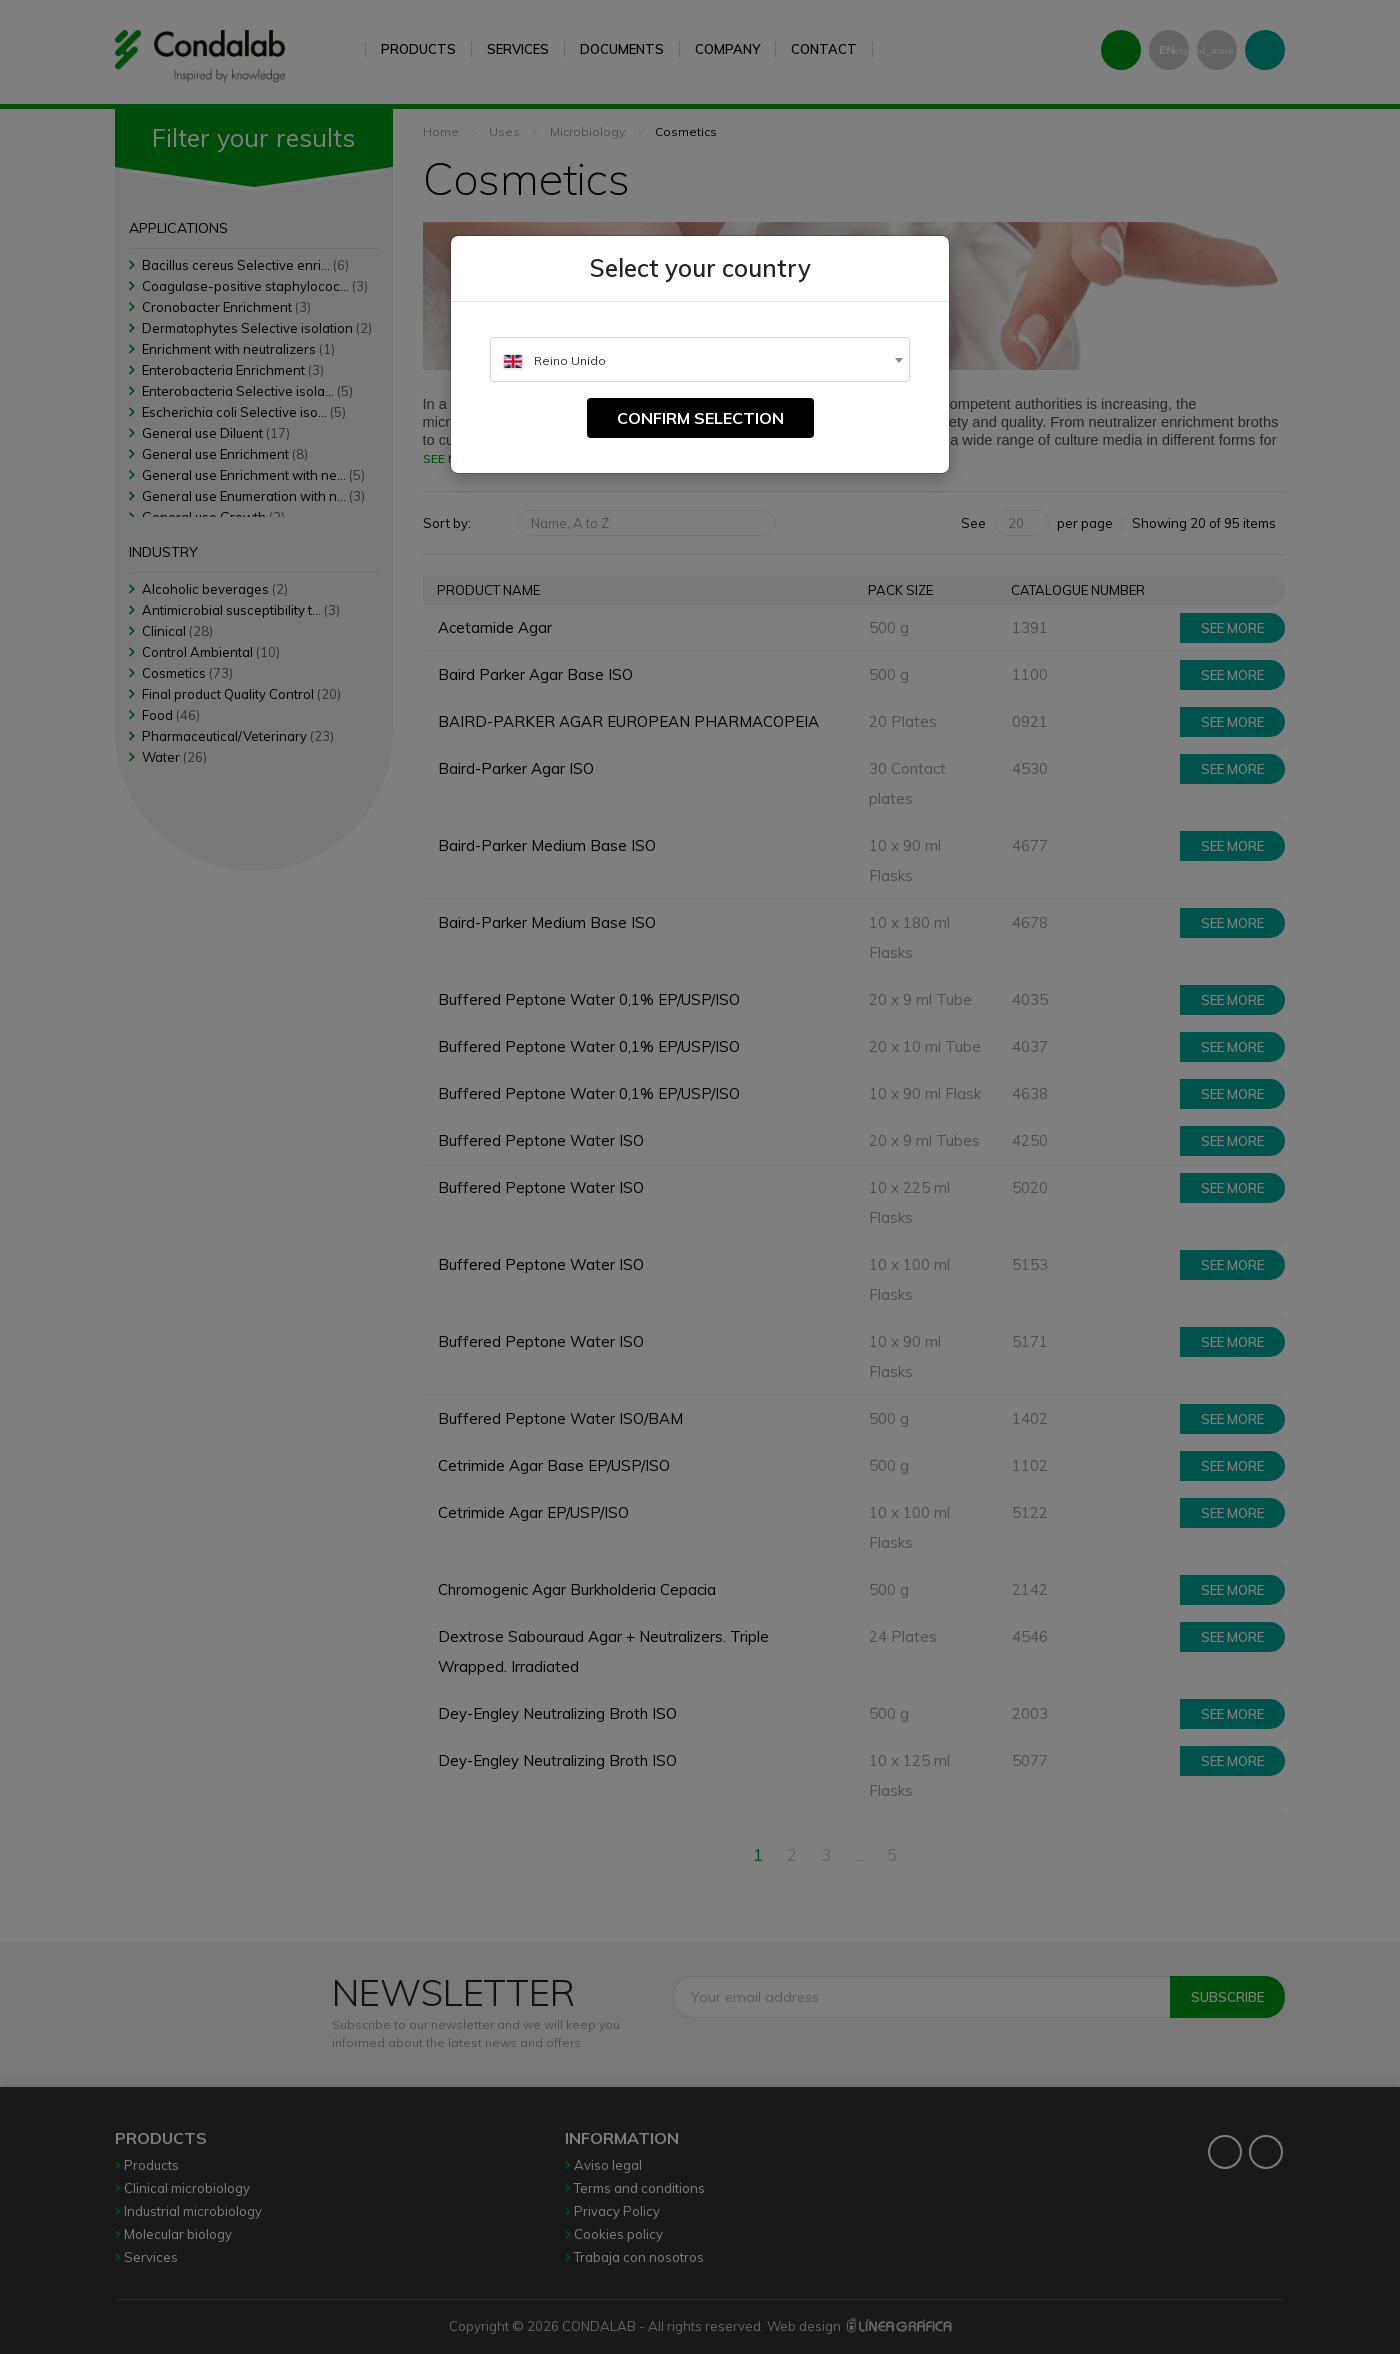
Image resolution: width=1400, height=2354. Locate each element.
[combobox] (700, 359)
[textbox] (700, 360)
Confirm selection (700, 418)
